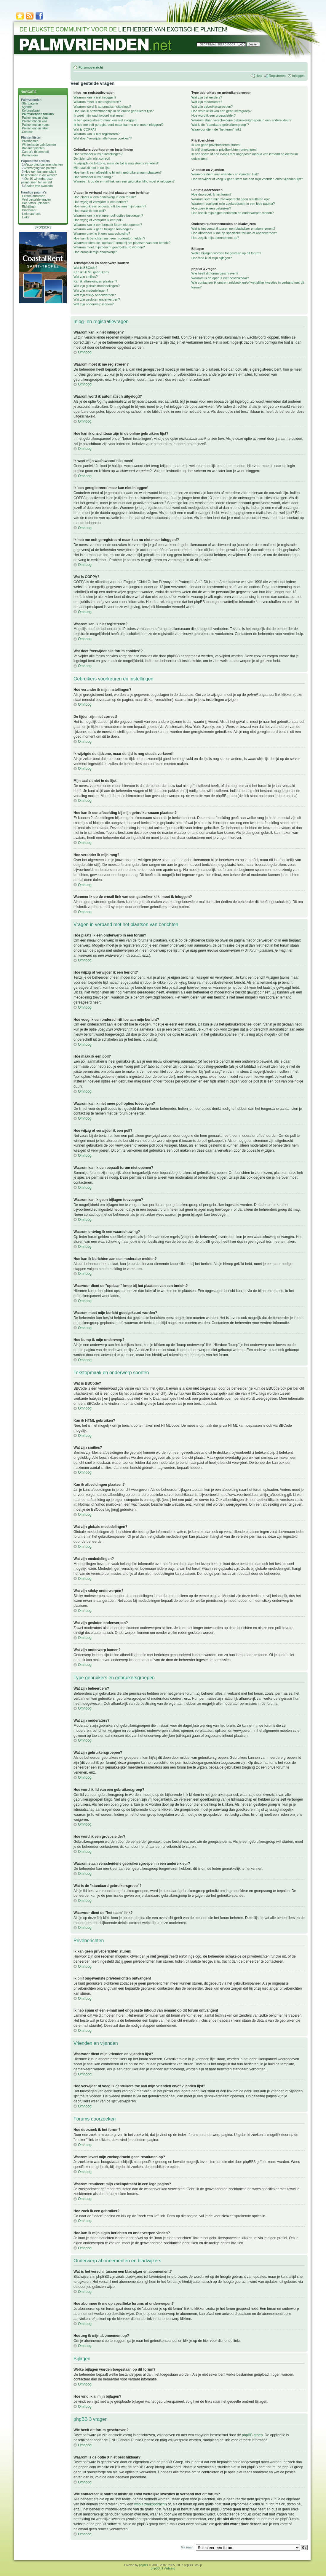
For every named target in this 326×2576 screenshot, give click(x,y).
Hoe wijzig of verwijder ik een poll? (98, 220)
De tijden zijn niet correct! (91, 158)
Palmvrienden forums (38, 114)
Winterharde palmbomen (39, 144)
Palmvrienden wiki (34, 121)
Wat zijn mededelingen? (90, 290)
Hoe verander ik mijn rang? (93, 177)
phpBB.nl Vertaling (163, 2568)
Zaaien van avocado (39, 186)
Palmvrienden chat (35, 117)
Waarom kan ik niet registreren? (96, 134)
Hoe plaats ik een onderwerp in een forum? (104, 197)
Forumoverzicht (91, 67)
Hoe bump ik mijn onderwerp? (95, 252)
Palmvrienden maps (35, 124)
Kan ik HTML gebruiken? (91, 272)
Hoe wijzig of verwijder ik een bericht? (100, 202)
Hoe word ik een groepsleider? (213, 115)
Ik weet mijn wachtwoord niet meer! (98, 115)
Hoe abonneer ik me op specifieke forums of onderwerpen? (234, 233)
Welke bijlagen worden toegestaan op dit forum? (226, 253)
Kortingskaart (31, 110)
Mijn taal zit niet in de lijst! (92, 167)
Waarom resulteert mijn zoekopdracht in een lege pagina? (233, 203)
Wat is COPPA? (84, 129)
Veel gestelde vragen (36, 199)
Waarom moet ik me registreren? (97, 102)
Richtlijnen (29, 206)
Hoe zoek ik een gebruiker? (211, 208)
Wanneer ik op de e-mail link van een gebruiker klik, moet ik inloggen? (124, 181)
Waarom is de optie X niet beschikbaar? (220, 278)
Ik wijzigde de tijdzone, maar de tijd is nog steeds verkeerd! (116, 163)
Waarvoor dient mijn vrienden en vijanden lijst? (225, 174)
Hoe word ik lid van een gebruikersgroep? (221, 111)
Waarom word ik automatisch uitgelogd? (102, 106)
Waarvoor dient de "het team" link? (216, 129)
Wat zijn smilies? (85, 276)
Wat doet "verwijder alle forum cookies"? (102, 138)
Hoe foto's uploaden (35, 203)
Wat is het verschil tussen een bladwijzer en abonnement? (233, 228)
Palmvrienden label (35, 128)
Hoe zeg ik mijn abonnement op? (215, 237)
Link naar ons (31, 213)
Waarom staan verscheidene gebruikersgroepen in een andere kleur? (241, 120)
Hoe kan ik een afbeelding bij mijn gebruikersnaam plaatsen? (117, 172)
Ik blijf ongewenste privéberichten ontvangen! (224, 149)
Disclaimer (29, 210)
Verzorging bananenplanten (44, 164)
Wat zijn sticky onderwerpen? (94, 295)
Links (25, 217)
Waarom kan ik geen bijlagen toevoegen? (103, 229)
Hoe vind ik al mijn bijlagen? (211, 258)
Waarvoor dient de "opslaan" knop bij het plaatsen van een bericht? (121, 243)
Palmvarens (30, 155)
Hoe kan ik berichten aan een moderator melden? (109, 238)
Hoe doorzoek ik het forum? (211, 194)
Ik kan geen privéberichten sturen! (216, 145)
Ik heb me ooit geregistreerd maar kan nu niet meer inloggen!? (118, 124)
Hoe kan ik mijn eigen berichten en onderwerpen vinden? (232, 213)
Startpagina (30, 103)
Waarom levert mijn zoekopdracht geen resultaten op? (230, 199)
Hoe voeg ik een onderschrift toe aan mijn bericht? (109, 206)
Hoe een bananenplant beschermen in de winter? (39, 173)
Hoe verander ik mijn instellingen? (97, 154)
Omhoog (85, 352)
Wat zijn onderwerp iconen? (93, 304)
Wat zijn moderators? (206, 102)
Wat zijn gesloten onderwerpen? (96, 299)
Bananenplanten (33, 148)
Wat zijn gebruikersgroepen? (212, 106)
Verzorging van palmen (40, 168)
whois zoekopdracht (150, 2504)
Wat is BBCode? (85, 267)
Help (258, 75)
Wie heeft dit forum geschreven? (214, 273)
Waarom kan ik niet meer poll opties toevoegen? (108, 215)
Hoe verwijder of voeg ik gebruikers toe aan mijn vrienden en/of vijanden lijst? (247, 179)
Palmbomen (30, 141)
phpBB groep (252, 2435)
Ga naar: (187, 2547)
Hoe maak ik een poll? (89, 210)
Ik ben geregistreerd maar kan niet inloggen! (105, 120)
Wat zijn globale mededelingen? (96, 286)
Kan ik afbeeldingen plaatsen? (95, 281)
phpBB (143, 2565)
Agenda (27, 107)
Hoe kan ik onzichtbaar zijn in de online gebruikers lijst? (113, 111)
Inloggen (298, 75)
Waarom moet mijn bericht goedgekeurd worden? (109, 247)
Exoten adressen (33, 196)
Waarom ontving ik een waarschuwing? (101, 233)
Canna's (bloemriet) (35, 151)
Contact (27, 132)
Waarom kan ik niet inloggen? (94, 97)
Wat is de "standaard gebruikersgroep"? (220, 124)
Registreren (277, 75)
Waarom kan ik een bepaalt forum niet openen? (107, 224)
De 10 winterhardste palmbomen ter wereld (36, 180)
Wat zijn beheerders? (206, 97)
